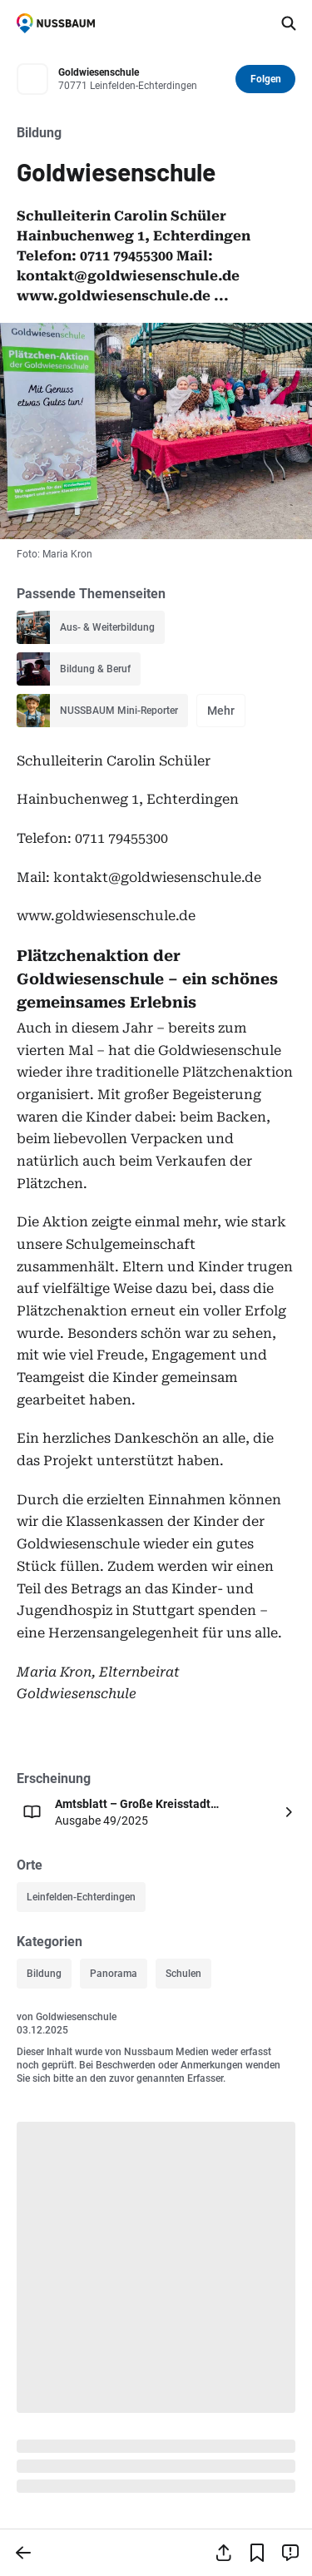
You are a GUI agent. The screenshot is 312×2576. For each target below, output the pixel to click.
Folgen (265, 79)
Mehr (221, 710)
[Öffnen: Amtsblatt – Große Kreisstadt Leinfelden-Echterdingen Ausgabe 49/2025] (156, 1812)
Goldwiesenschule (76, 2017)
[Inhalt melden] (290, 2552)
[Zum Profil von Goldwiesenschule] (141, 79)
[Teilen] (223, 2552)
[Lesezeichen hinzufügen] (257, 2552)
